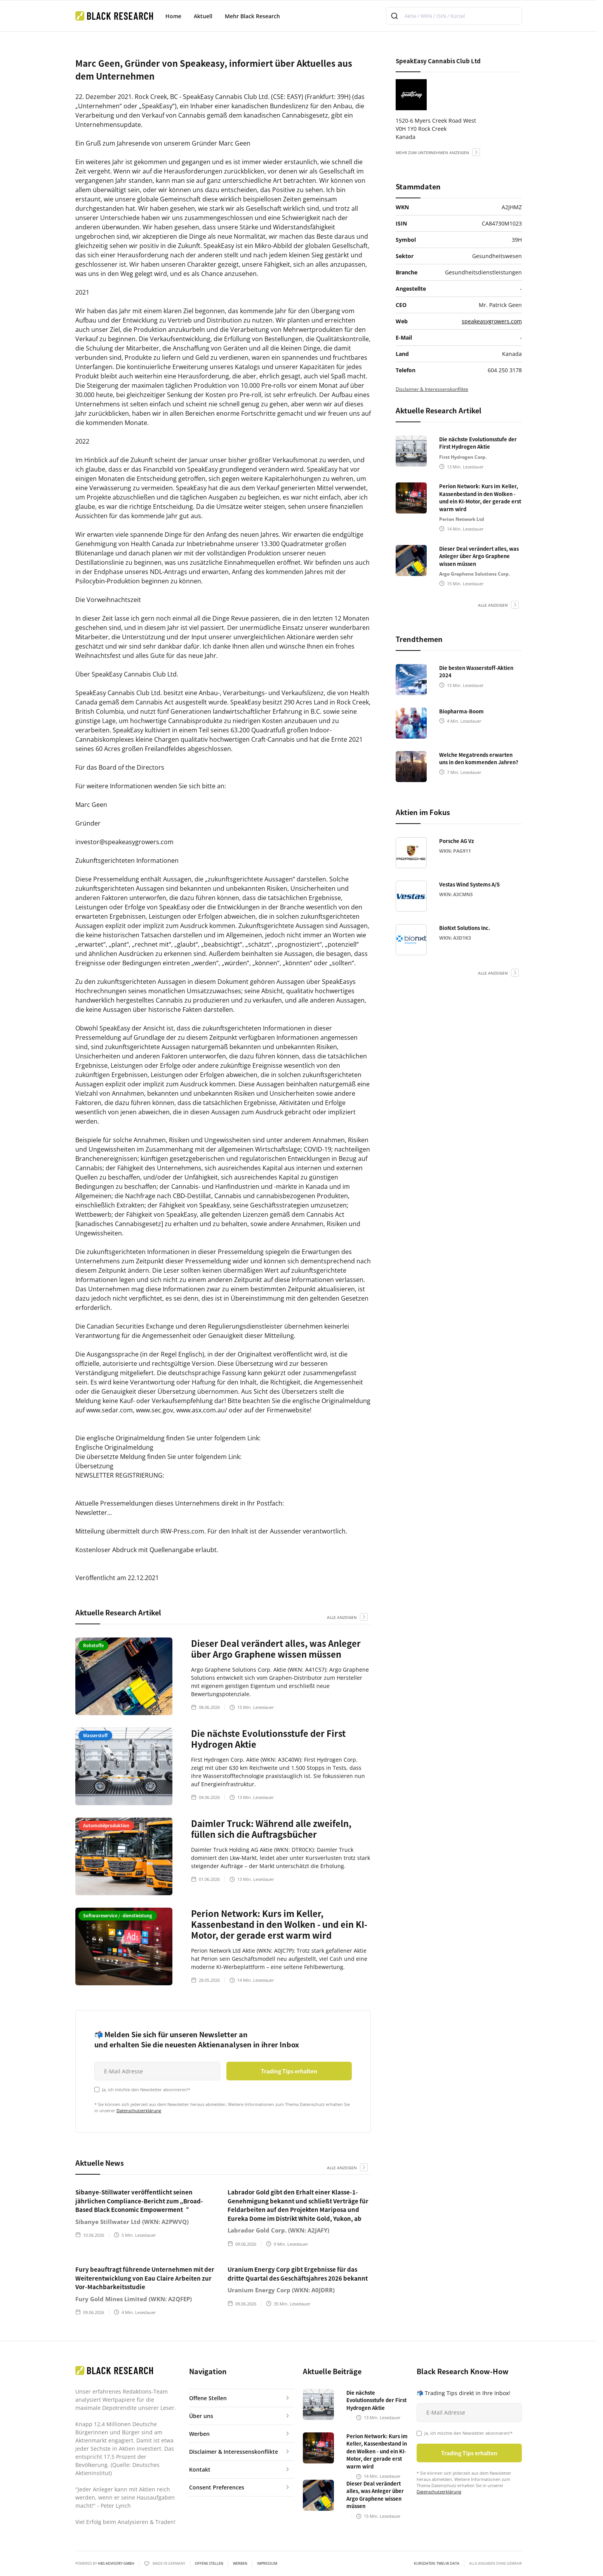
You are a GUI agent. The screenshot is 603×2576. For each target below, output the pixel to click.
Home (173, 16)
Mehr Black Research (252, 16)
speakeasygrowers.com (492, 321)
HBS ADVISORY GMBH (116, 2563)
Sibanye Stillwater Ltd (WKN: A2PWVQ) (132, 2222)
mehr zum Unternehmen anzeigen (432, 152)
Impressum (267, 2563)
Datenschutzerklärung (138, 2110)
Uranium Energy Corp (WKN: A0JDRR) (281, 2290)
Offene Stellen (209, 2563)
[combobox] (454, 16)
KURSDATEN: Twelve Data (436, 2563)
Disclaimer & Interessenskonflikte (432, 389)
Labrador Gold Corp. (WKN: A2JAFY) (278, 2230)
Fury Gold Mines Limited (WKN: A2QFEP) (133, 2299)
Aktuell (203, 16)
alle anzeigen (342, 1617)
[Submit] (395, 15)
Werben (240, 2563)
